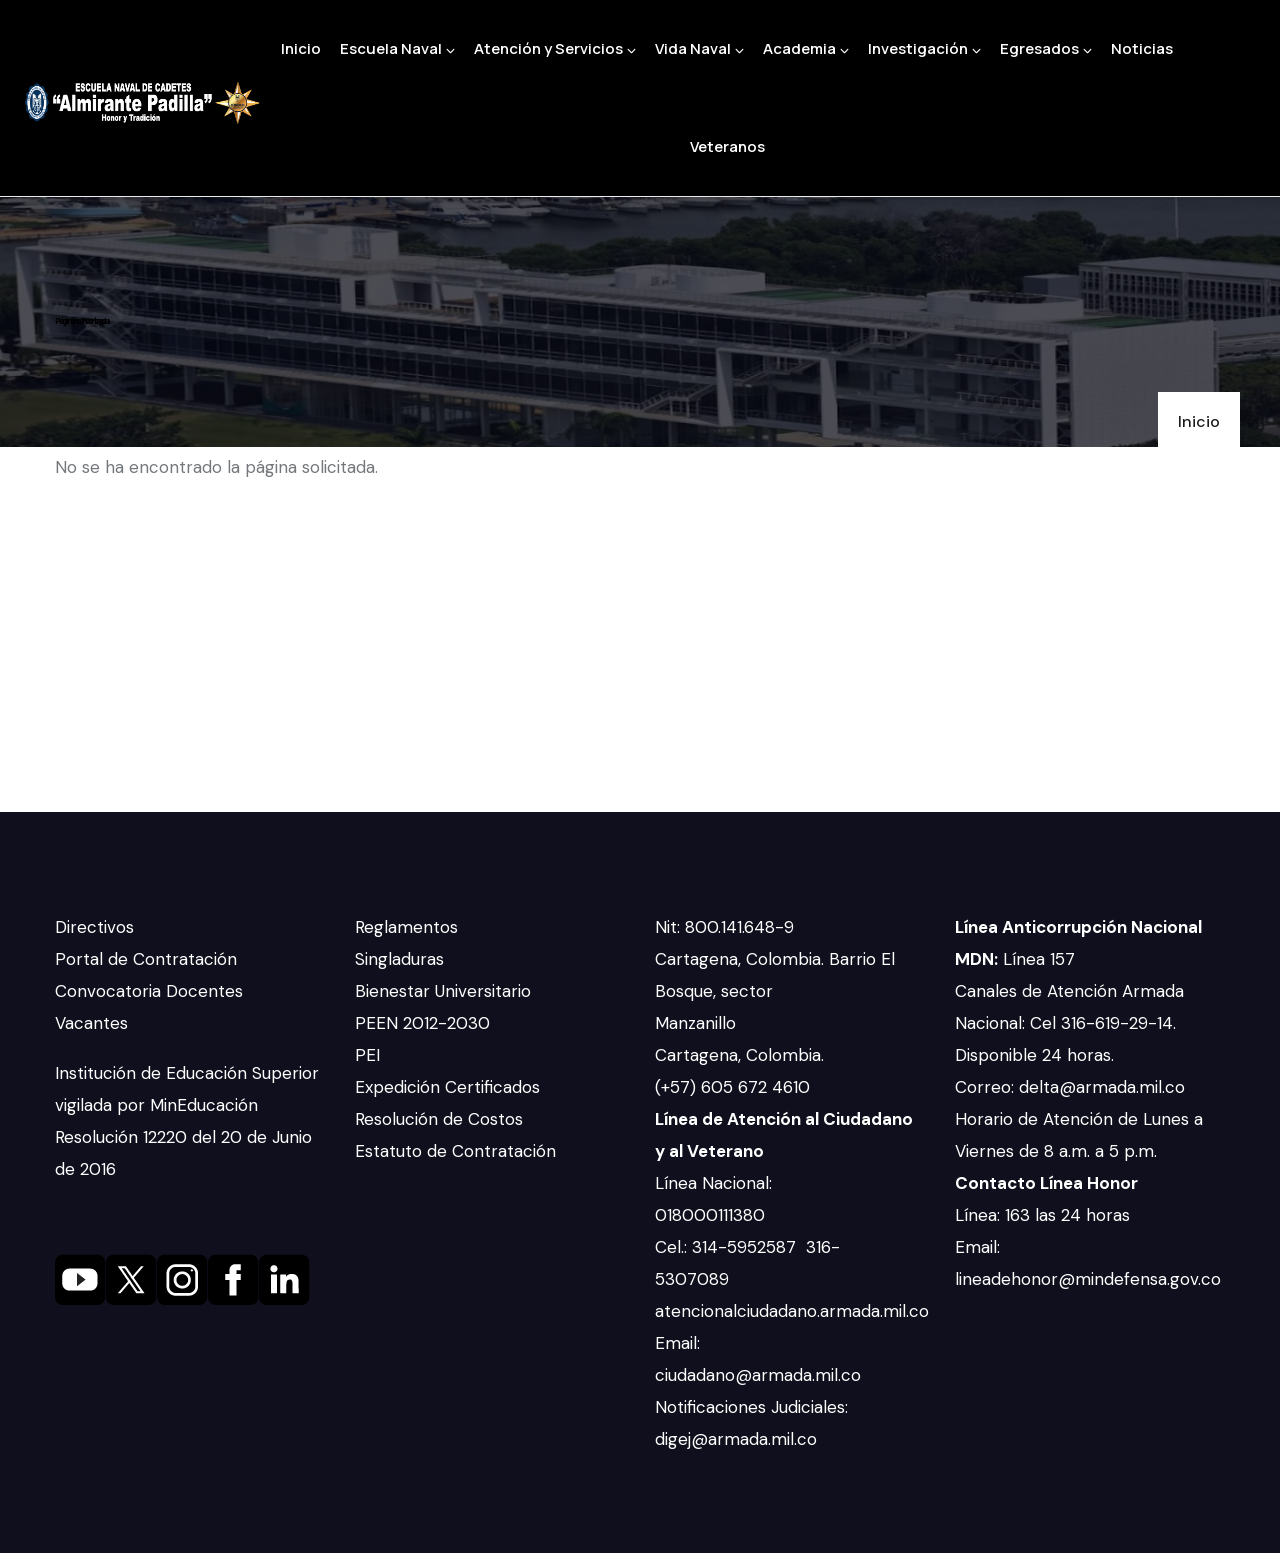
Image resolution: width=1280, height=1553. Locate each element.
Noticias (1142, 48)
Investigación (924, 48)
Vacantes (91, 1023)
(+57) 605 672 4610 (732, 1087)
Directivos (94, 927)
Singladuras (399, 959)
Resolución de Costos (439, 1119)
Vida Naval (699, 48)
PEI (367, 1055)
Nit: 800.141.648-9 (727, 927)
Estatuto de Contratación (455, 1151)
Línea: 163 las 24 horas (1045, 1215)
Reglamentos (406, 927)
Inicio (301, 48)
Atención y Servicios (555, 48)
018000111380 (712, 1215)
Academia (806, 48)
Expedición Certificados (447, 1087)
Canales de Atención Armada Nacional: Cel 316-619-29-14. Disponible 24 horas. (1069, 1023)
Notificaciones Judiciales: (751, 1407)
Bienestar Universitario (443, 991)
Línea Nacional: (713, 1183)
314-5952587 (746, 1247)
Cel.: (673, 1247)
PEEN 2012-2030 (422, 1023)
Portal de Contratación (146, 959)
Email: (677, 1343)
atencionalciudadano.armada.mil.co (792, 1311)
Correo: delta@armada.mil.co (1070, 1087)
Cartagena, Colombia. (742, 1055)
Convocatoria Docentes (149, 991)
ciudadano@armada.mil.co (760, 1375)
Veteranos (727, 146)
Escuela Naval (397, 48)
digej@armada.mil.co (738, 1439)
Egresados (1046, 48)
